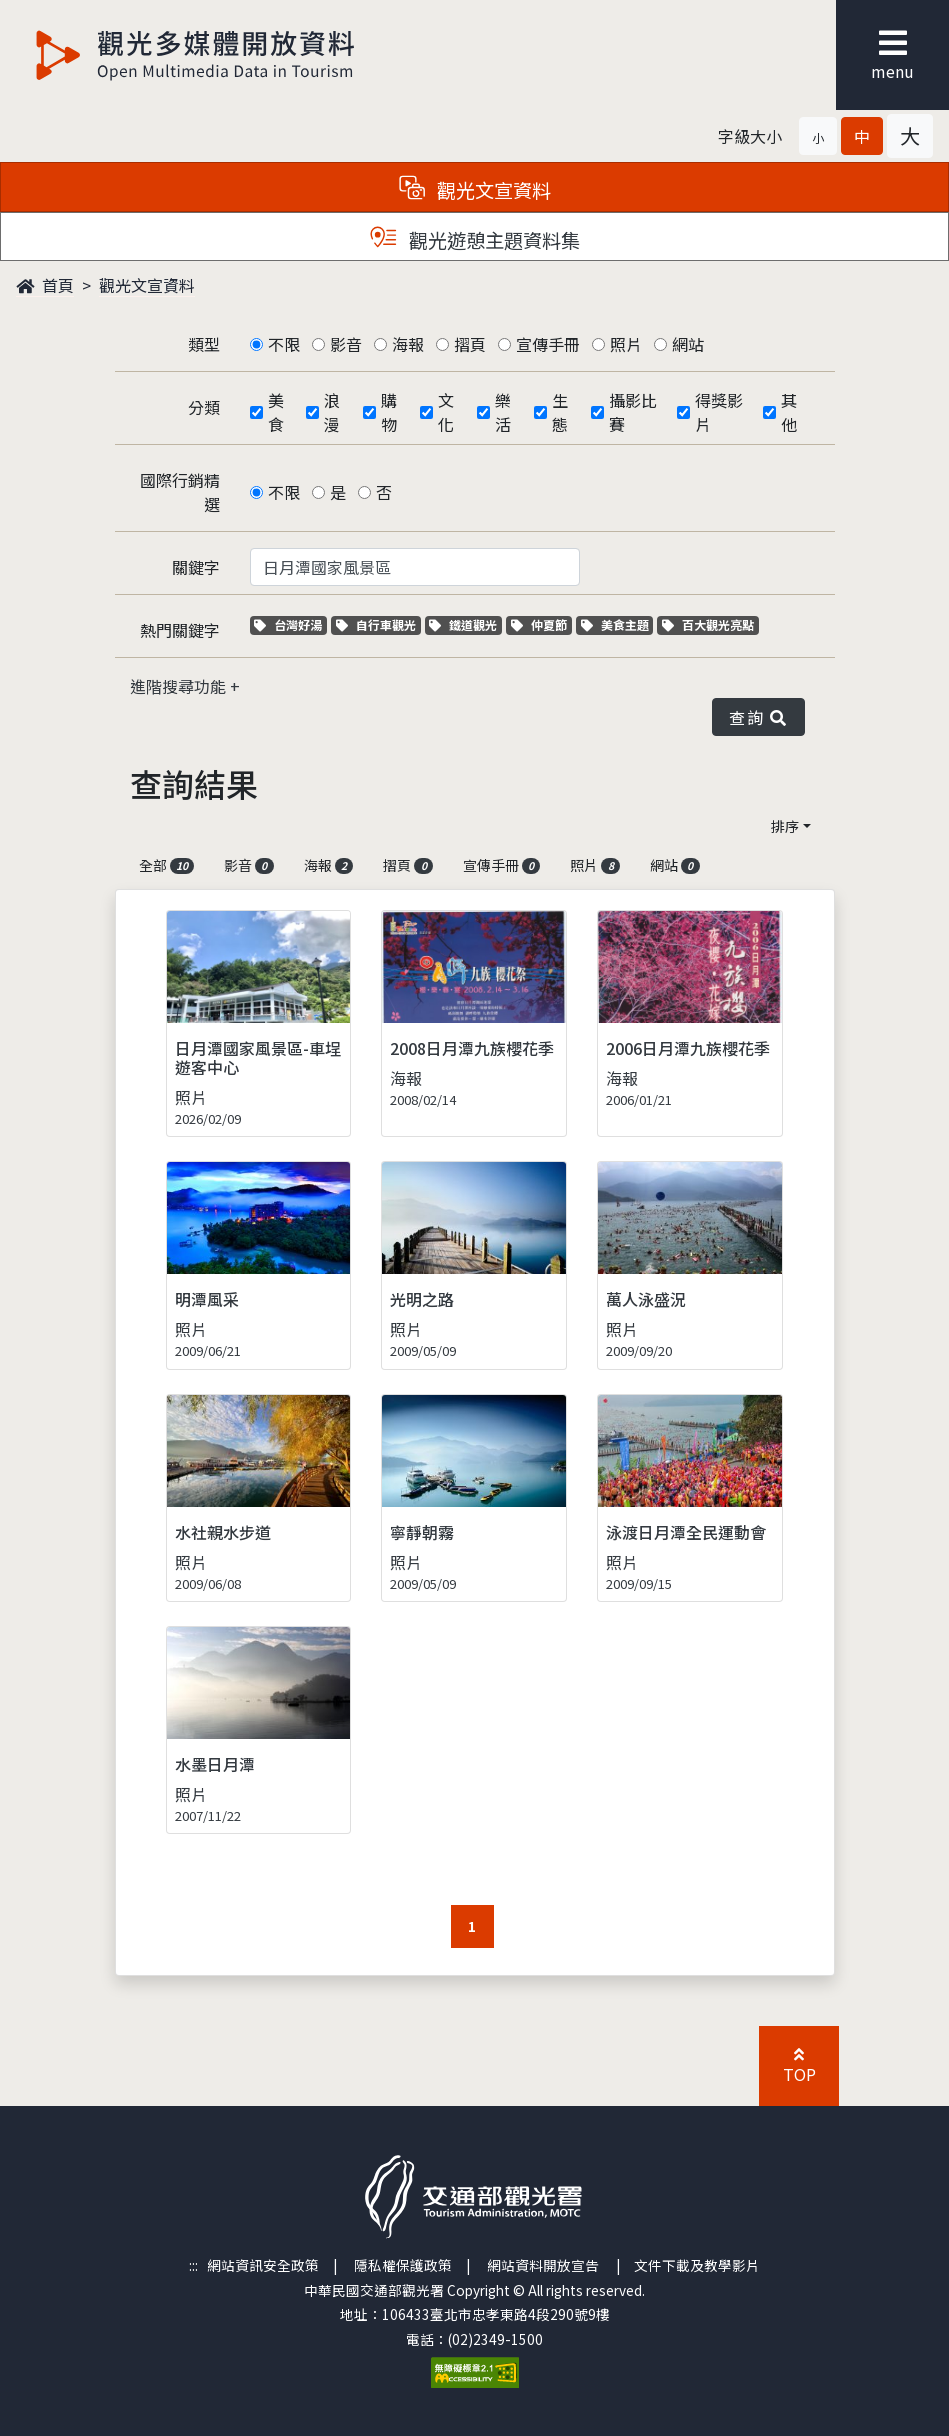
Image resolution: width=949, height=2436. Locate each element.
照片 (626, 344)
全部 (167, 865)
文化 (446, 412)
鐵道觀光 (465, 624)
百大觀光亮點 (708, 624)
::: (193, 2265)
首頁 (45, 285)
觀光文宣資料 (147, 285)
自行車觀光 (376, 624)
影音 (346, 344)
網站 (688, 344)
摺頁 (470, 344)
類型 (204, 344)
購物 (389, 412)
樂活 (503, 412)
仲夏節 (541, 624)
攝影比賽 (633, 412)
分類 (204, 407)
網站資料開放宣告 (543, 2265)
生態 (560, 412)
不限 (284, 344)
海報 (408, 344)
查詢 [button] (758, 717)
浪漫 (332, 412)
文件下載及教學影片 (697, 2265)
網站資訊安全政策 (263, 2265)
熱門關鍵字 (180, 630)
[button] (818, 136)
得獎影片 (719, 412)
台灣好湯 (290, 624)
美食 (276, 412)
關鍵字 (196, 567)
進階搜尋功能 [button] (180, 686)
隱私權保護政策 (403, 2265)
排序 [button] (785, 826)
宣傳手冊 (548, 344)
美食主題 (617, 624)
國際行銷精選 (180, 492)
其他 (789, 412)
